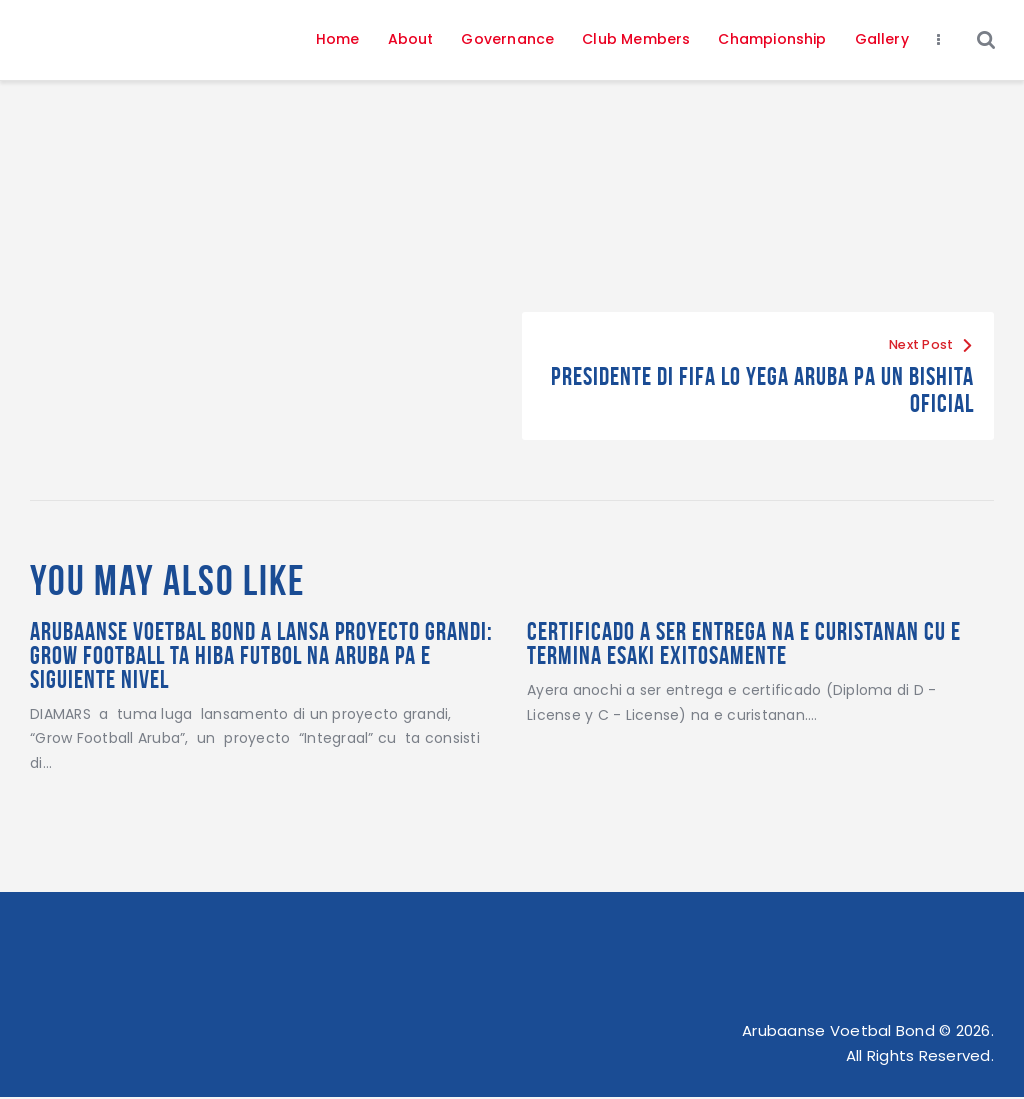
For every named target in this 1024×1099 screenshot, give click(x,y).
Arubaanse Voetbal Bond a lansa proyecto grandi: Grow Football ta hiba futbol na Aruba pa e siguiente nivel (254, 656)
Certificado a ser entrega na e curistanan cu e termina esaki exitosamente (751, 644)
